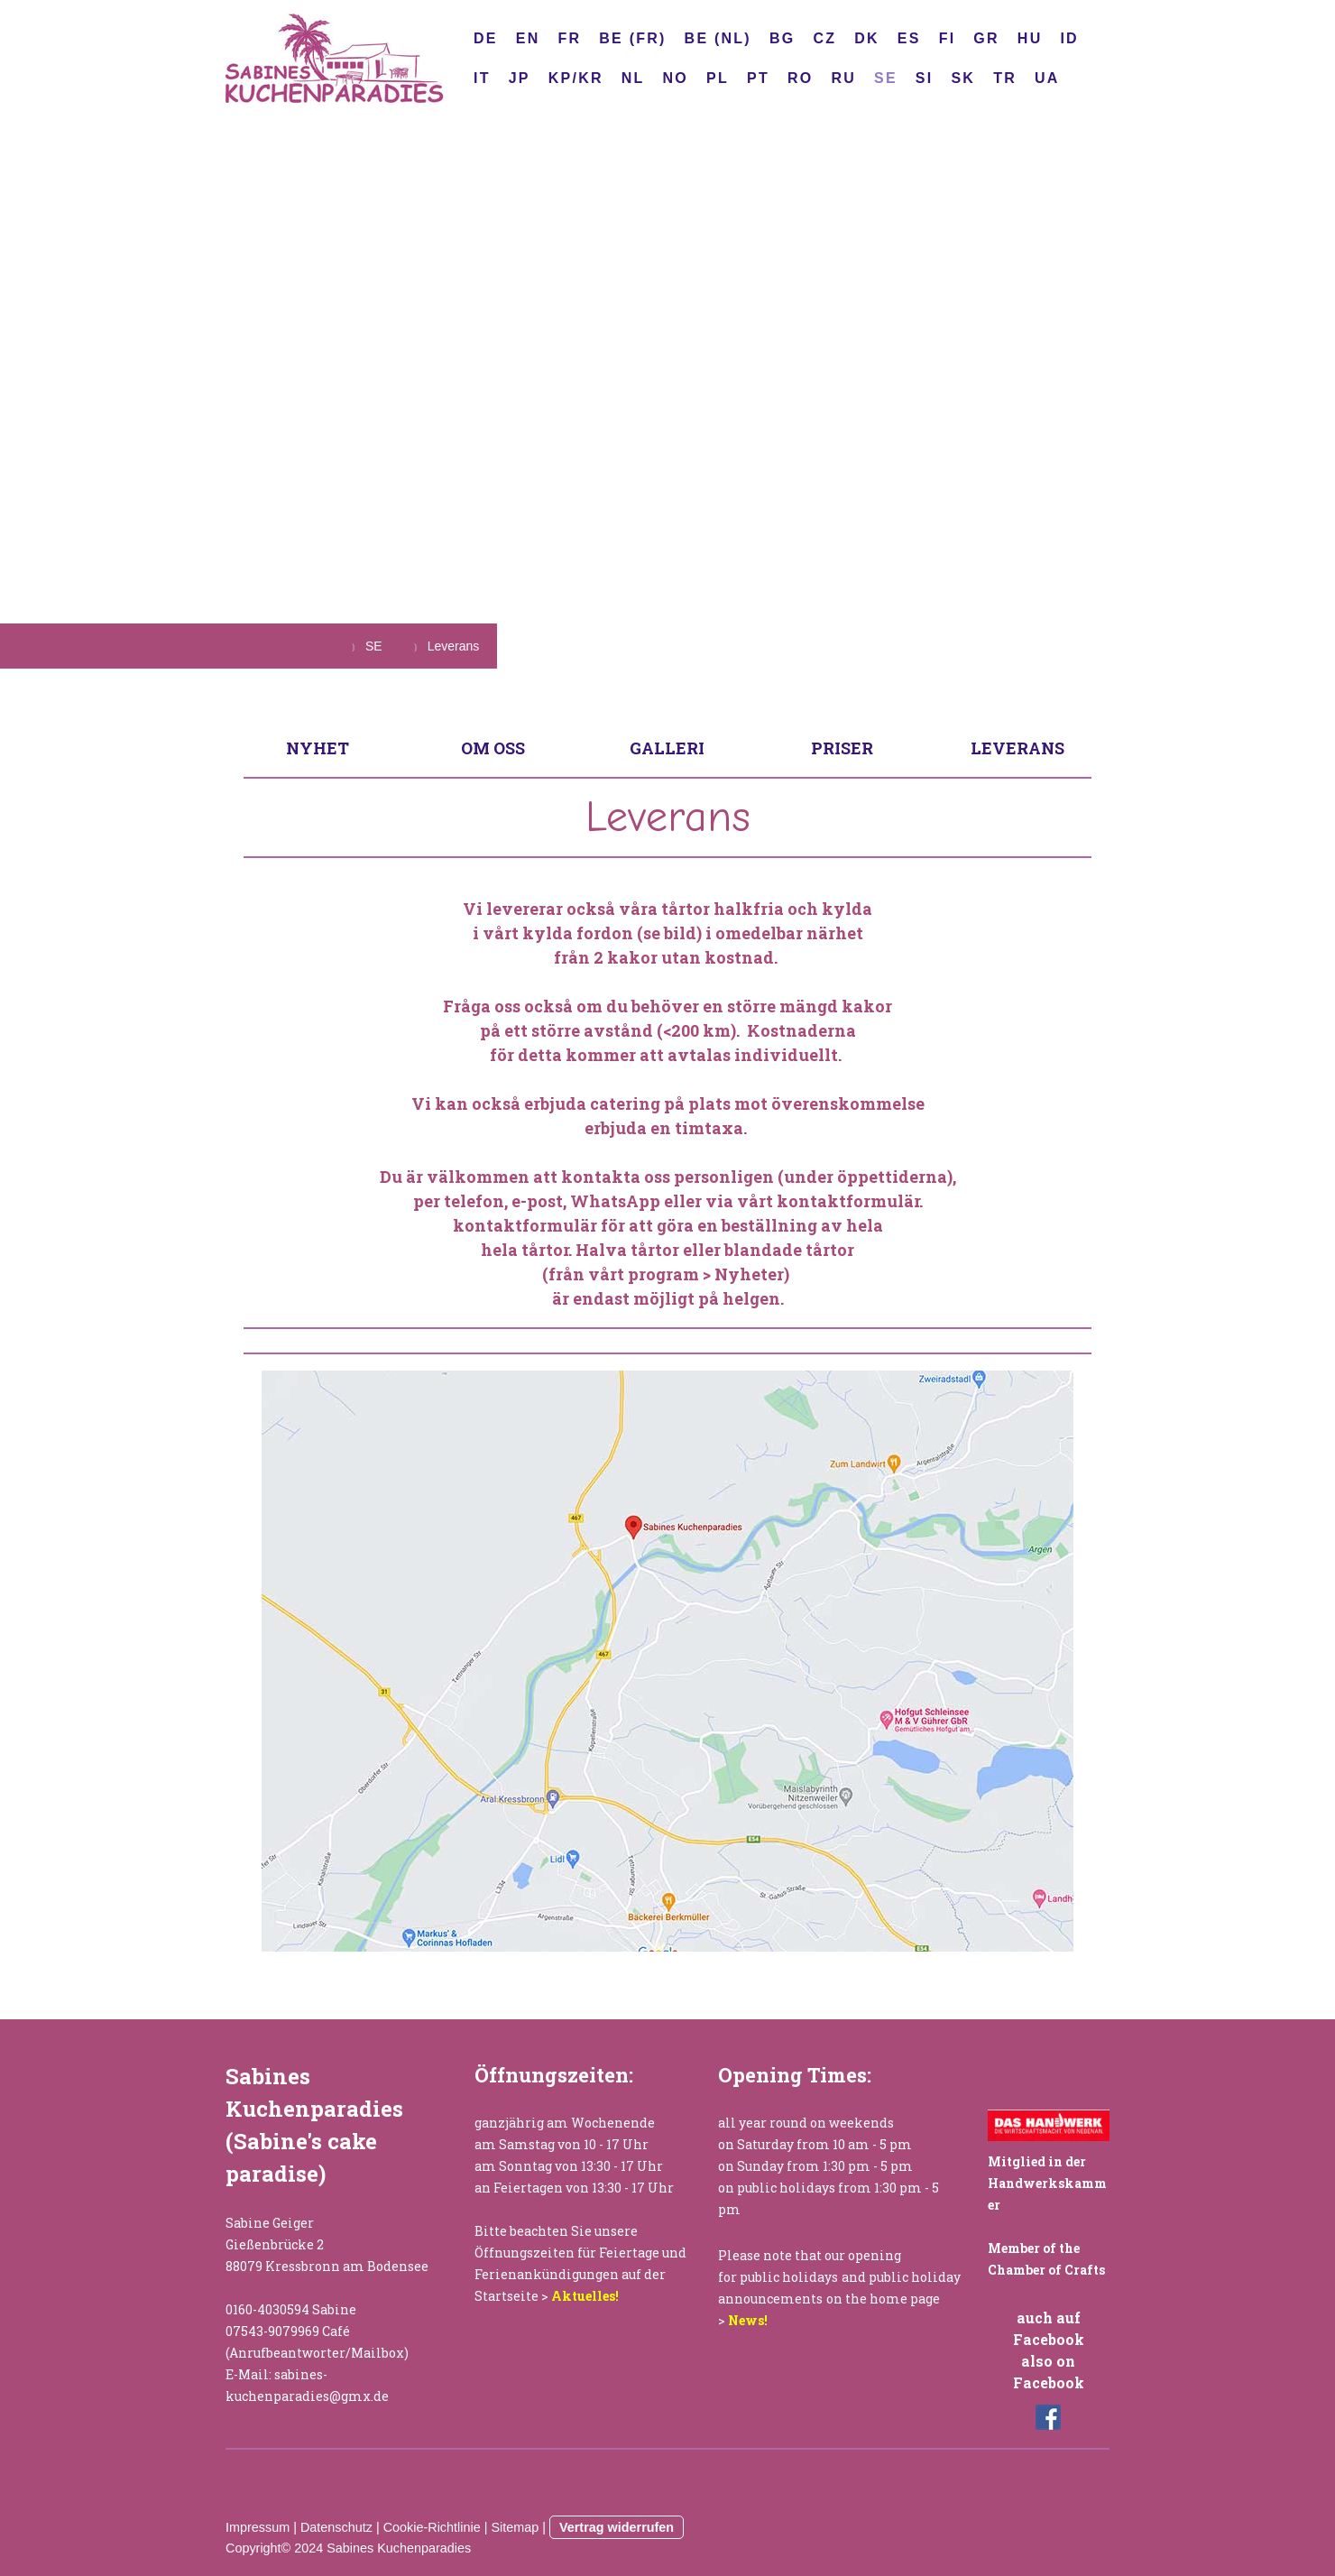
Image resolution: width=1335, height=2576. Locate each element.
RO (800, 78)
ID (1069, 38)
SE (886, 78)
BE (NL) (718, 38)
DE (486, 38)
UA (1047, 78)
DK (866, 38)
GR (986, 38)
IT (482, 78)
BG (782, 38)
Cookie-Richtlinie (432, 2527)
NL (633, 78)
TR (1005, 78)
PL (717, 78)
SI (925, 78)
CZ (824, 38)
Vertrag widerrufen (616, 2527)
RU (843, 78)
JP (519, 78)
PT (758, 78)
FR (569, 38)
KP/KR (575, 78)
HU (1030, 38)
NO (675, 78)
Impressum (258, 2527)
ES (909, 38)
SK (963, 78)
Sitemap (515, 2527)
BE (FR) (632, 38)
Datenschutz (336, 2527)
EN (528, 38)
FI (947, 38)
